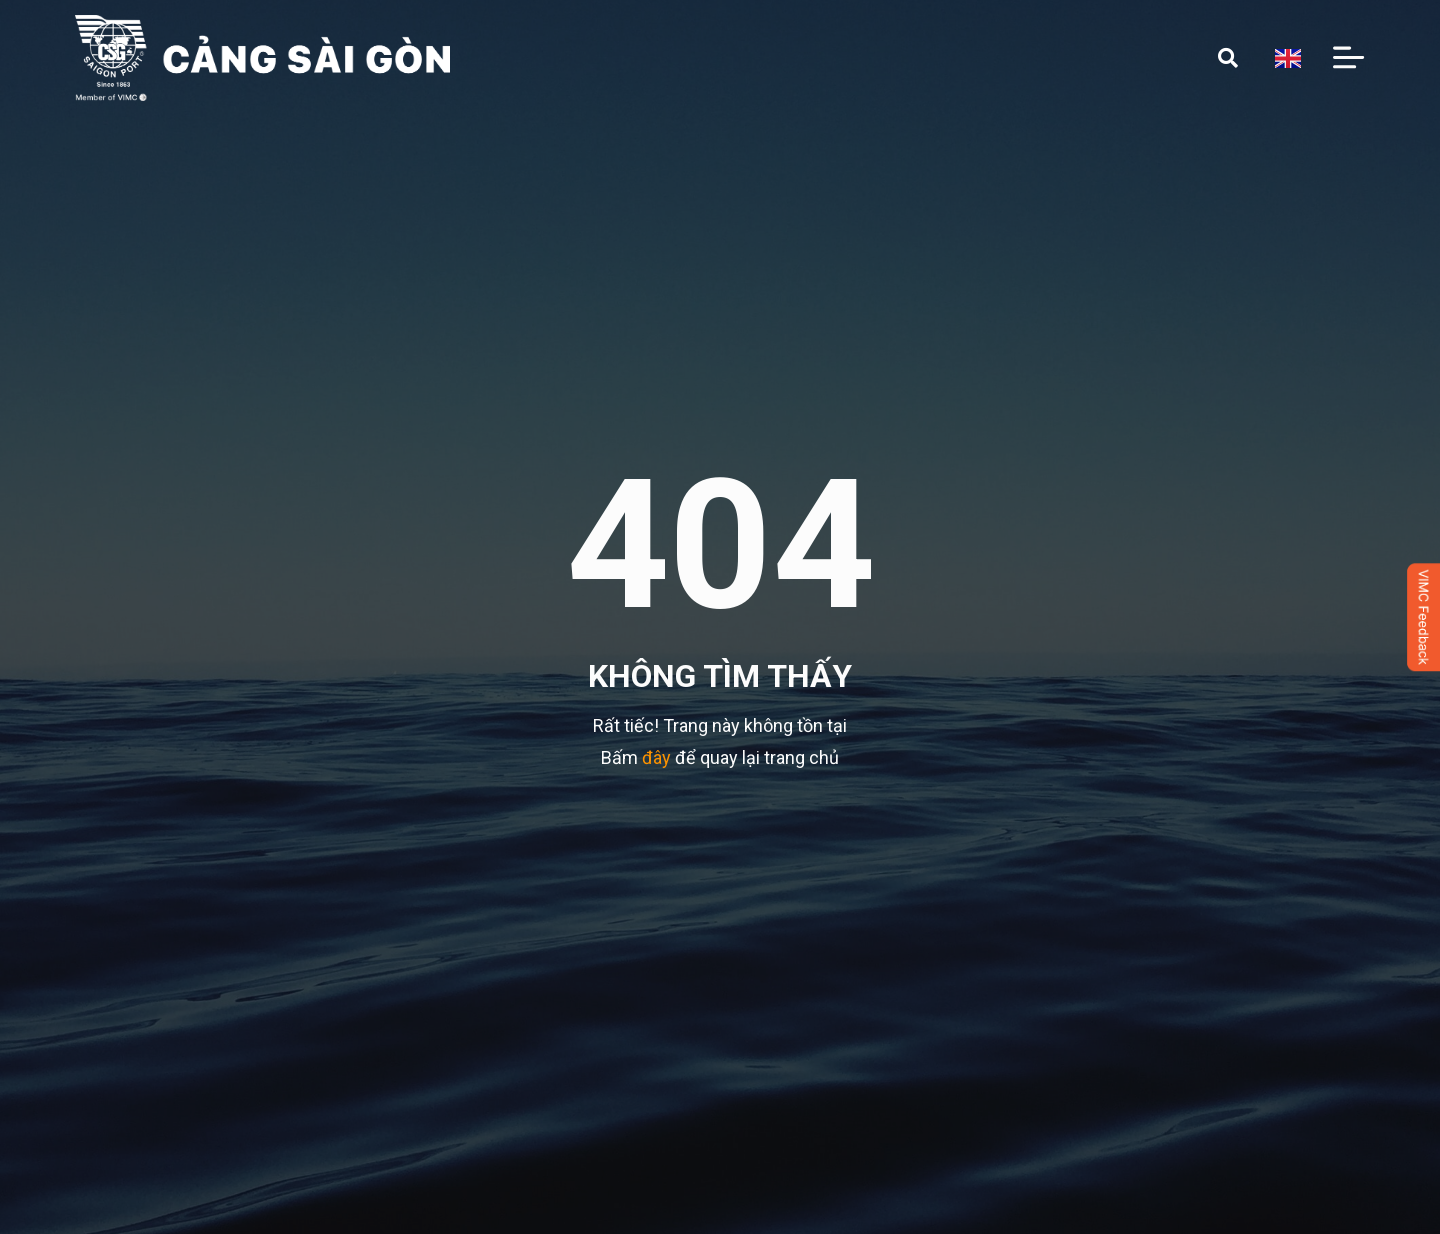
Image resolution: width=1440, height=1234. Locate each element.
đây (656, 757)
